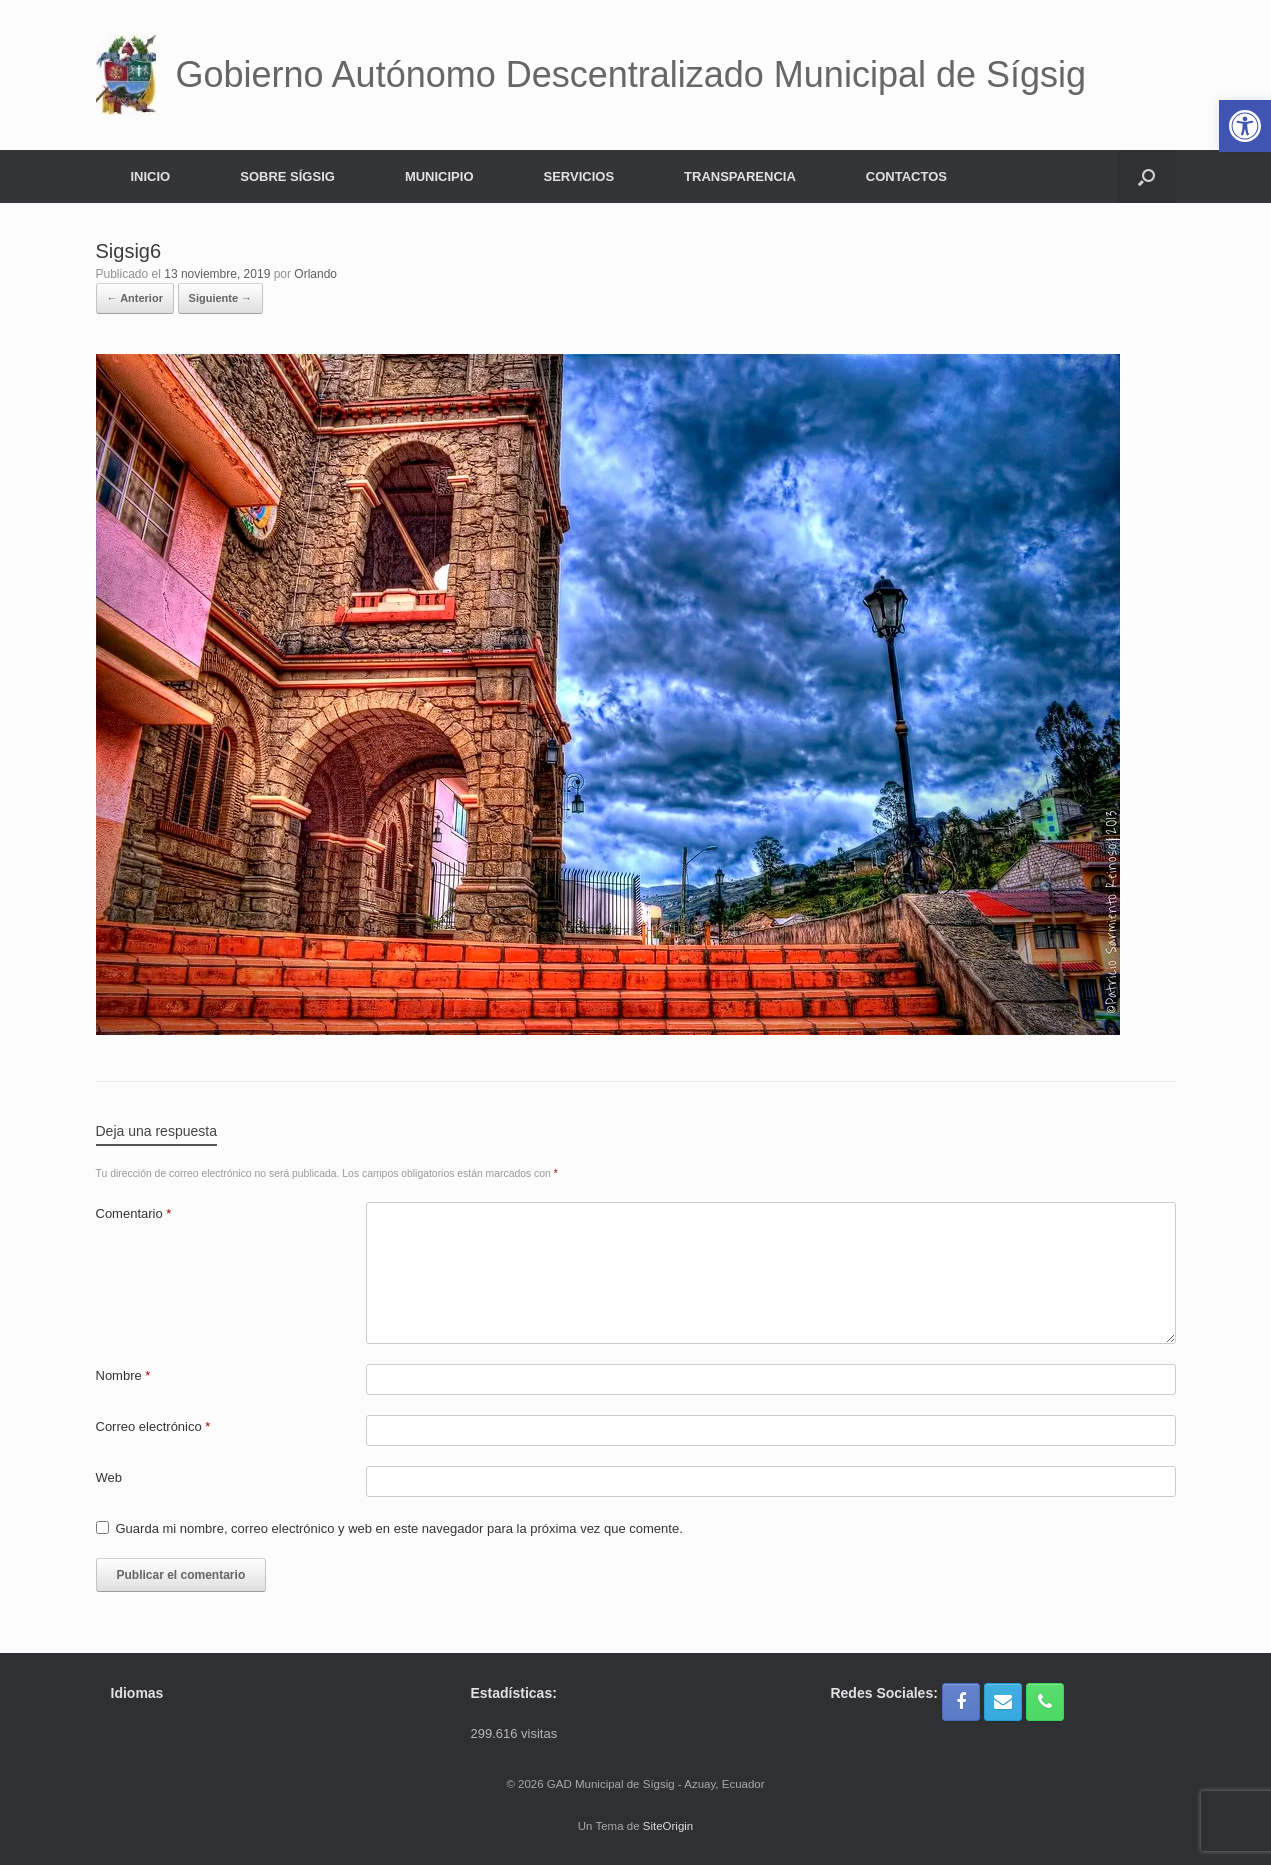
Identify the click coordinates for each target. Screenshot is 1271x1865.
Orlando (315, 274)
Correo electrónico (153, 1426)
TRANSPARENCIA (740, 176)
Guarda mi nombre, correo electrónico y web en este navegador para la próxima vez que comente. (399, 1528)
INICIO (151, 176)
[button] (1146, 176)
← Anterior (135, 298)
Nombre (123, 1375)
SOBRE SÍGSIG (287, 176)
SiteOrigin (668, 1826)
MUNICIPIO (439, 176)
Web (109, 1477)
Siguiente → (221, 298)
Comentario (134, 1213)
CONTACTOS (906, 176)
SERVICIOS (579, 176)
